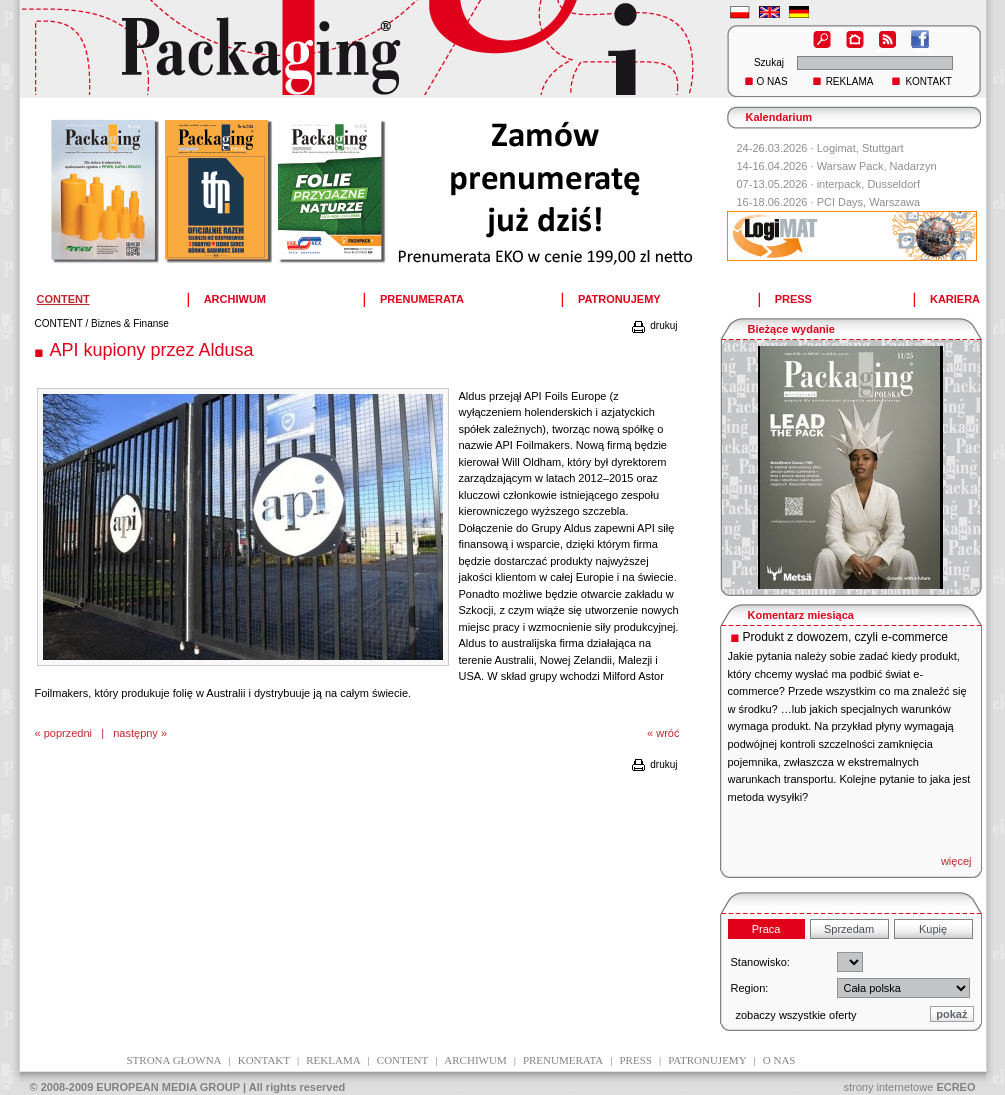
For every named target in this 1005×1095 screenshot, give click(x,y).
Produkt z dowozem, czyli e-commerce (845, 637)
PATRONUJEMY (619, 299)
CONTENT (59, 323)
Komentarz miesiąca (801, 615)
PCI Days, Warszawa (869, 202)
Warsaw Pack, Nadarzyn (877, 166)
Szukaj (769, 62)
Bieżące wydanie (791, 329)
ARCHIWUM (235, 299)
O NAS (772, 81)
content (402, 1060)
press (636, 1060)
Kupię (933, 929)
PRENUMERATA (422, 299)
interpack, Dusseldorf (868, 184)
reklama (333, 1060)
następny (135, 733)
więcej (956, 861)
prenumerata (563, 1060)
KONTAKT (928, 81)
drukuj (653, 325)
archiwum (475, 1060)
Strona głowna (174, 1060)
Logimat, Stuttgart (860, 148)
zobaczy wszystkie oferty (796, 1015)
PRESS (793, 299)
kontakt (264, 1060)
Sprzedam (849, 929)
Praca (766, 929)
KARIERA (955, 299)
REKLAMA (850, 81)
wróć (667, 733)
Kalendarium (779, 117)
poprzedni (68, 733)
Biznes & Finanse (130, 323)
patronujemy (707, 1060)
